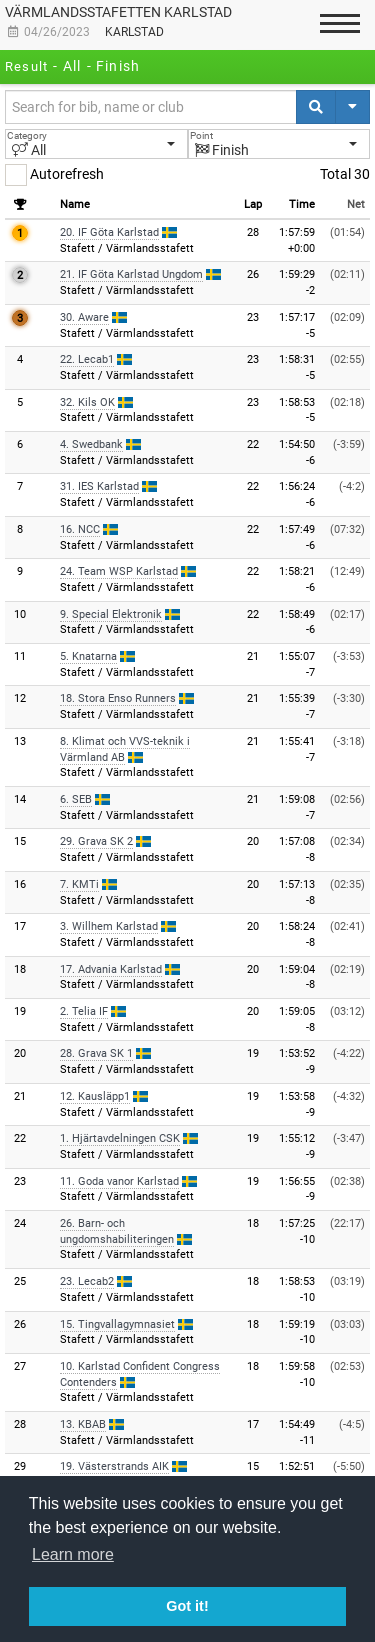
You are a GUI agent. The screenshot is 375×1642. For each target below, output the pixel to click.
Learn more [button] (73, 1554)
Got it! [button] (187, 1606)
